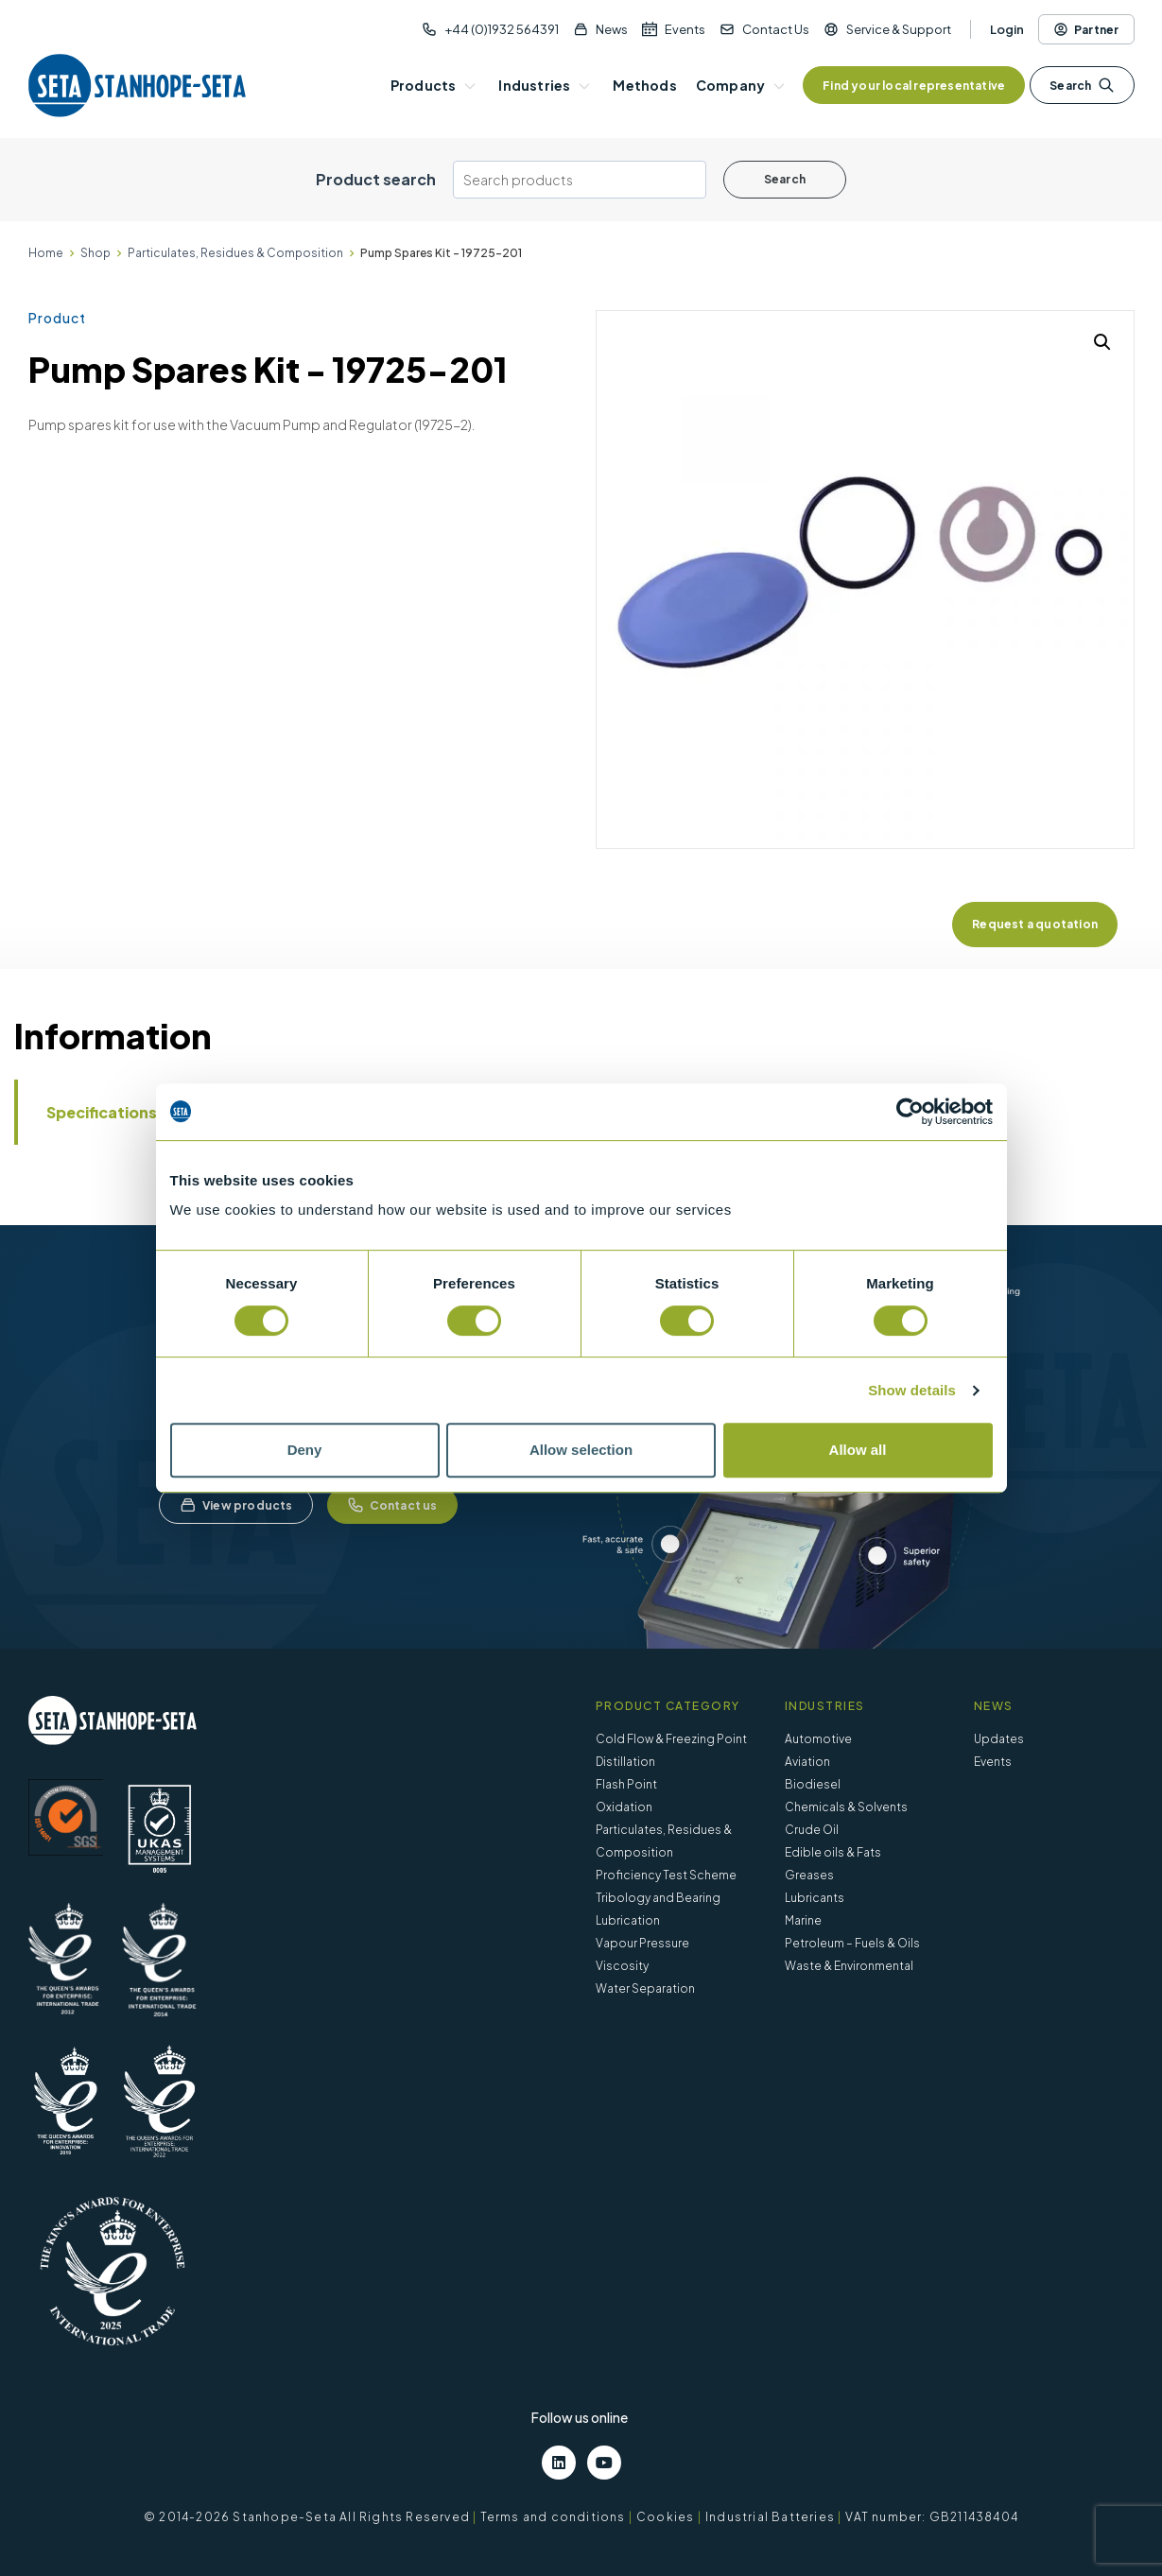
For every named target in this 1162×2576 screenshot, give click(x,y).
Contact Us (775, 29)
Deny (304, 1450)
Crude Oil (812, 1830)
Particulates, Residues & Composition (235, 253)
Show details (912, 1390)
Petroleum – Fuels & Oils (852, 1943)
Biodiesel (813, 1784)
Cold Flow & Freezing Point (671, 1739)
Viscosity (622, 1966)
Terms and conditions (553, 2517)
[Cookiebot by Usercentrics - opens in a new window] (910, 1112)
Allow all (858, 1450)
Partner (1086, 29)
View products (236, 1504)
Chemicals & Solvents (846, 1807)
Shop (95, 253)
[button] (1102, 342)
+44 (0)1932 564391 (501, 29)
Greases (809, 1875)
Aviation (807, 1762)
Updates (999, 1739)
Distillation (625, 1762)
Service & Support (898, 29)
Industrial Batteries (770, 2517)
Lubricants (814, 1898)
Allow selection (581, 1450)
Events (685, 29)
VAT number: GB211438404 (931, 2517)
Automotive (818, 1739)
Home (45, 253)
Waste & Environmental (849, 1966)
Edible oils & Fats (833, 1852)
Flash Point (626, 1784)
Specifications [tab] (101, 1112)
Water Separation (645, 1988)
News (612, 29)
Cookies (665, 2517)
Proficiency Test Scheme (666, 1875)
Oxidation (624, 1807)
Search (1081, 85)
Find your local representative (914, 85)
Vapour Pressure (642, 1943)
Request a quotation (1035, 924)
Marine (803, 1920)
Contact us (392, 1504)
